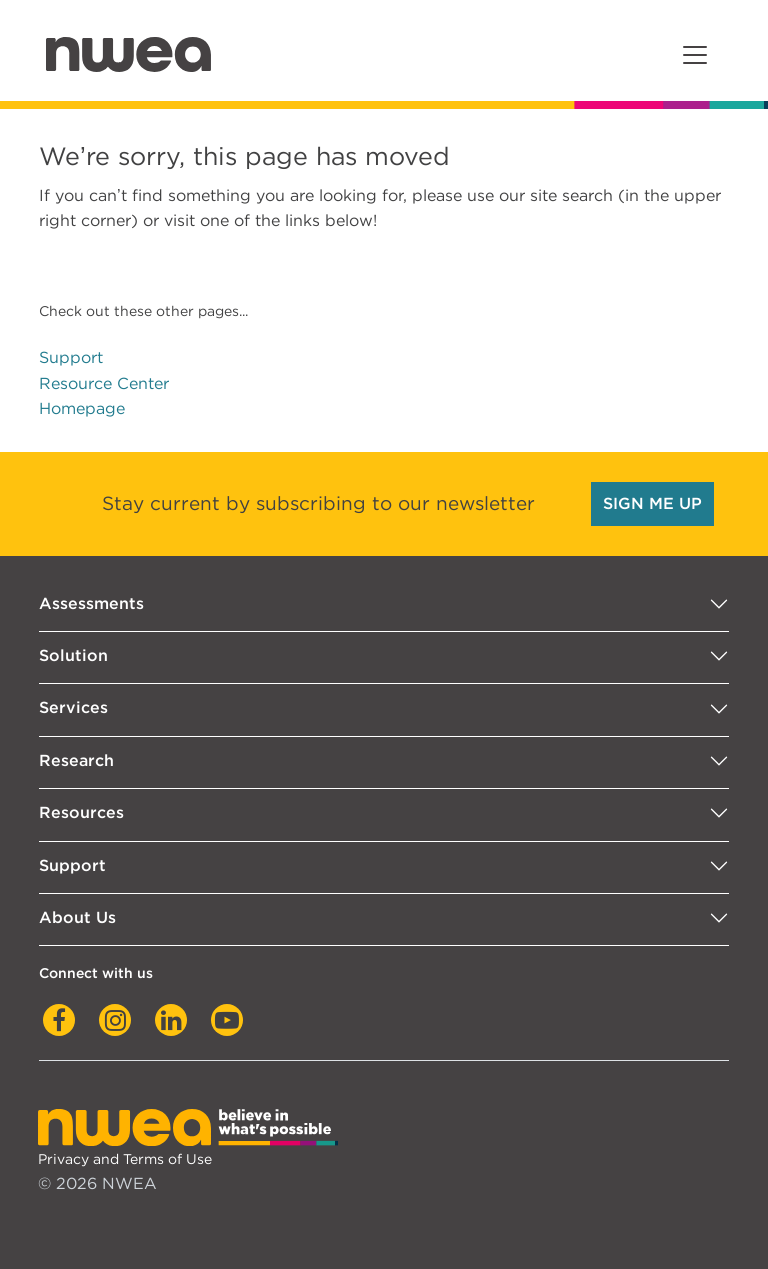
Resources (81, 812)
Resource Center (104, 383)
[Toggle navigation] (695, 55)
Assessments (91, 603)
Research (76, 760)
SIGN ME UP (652, 503)
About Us (77, 917)
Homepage (82, 408)
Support (71, 357)
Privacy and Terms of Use (125, 1158)
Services (73, 707)
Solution (73, 655)
